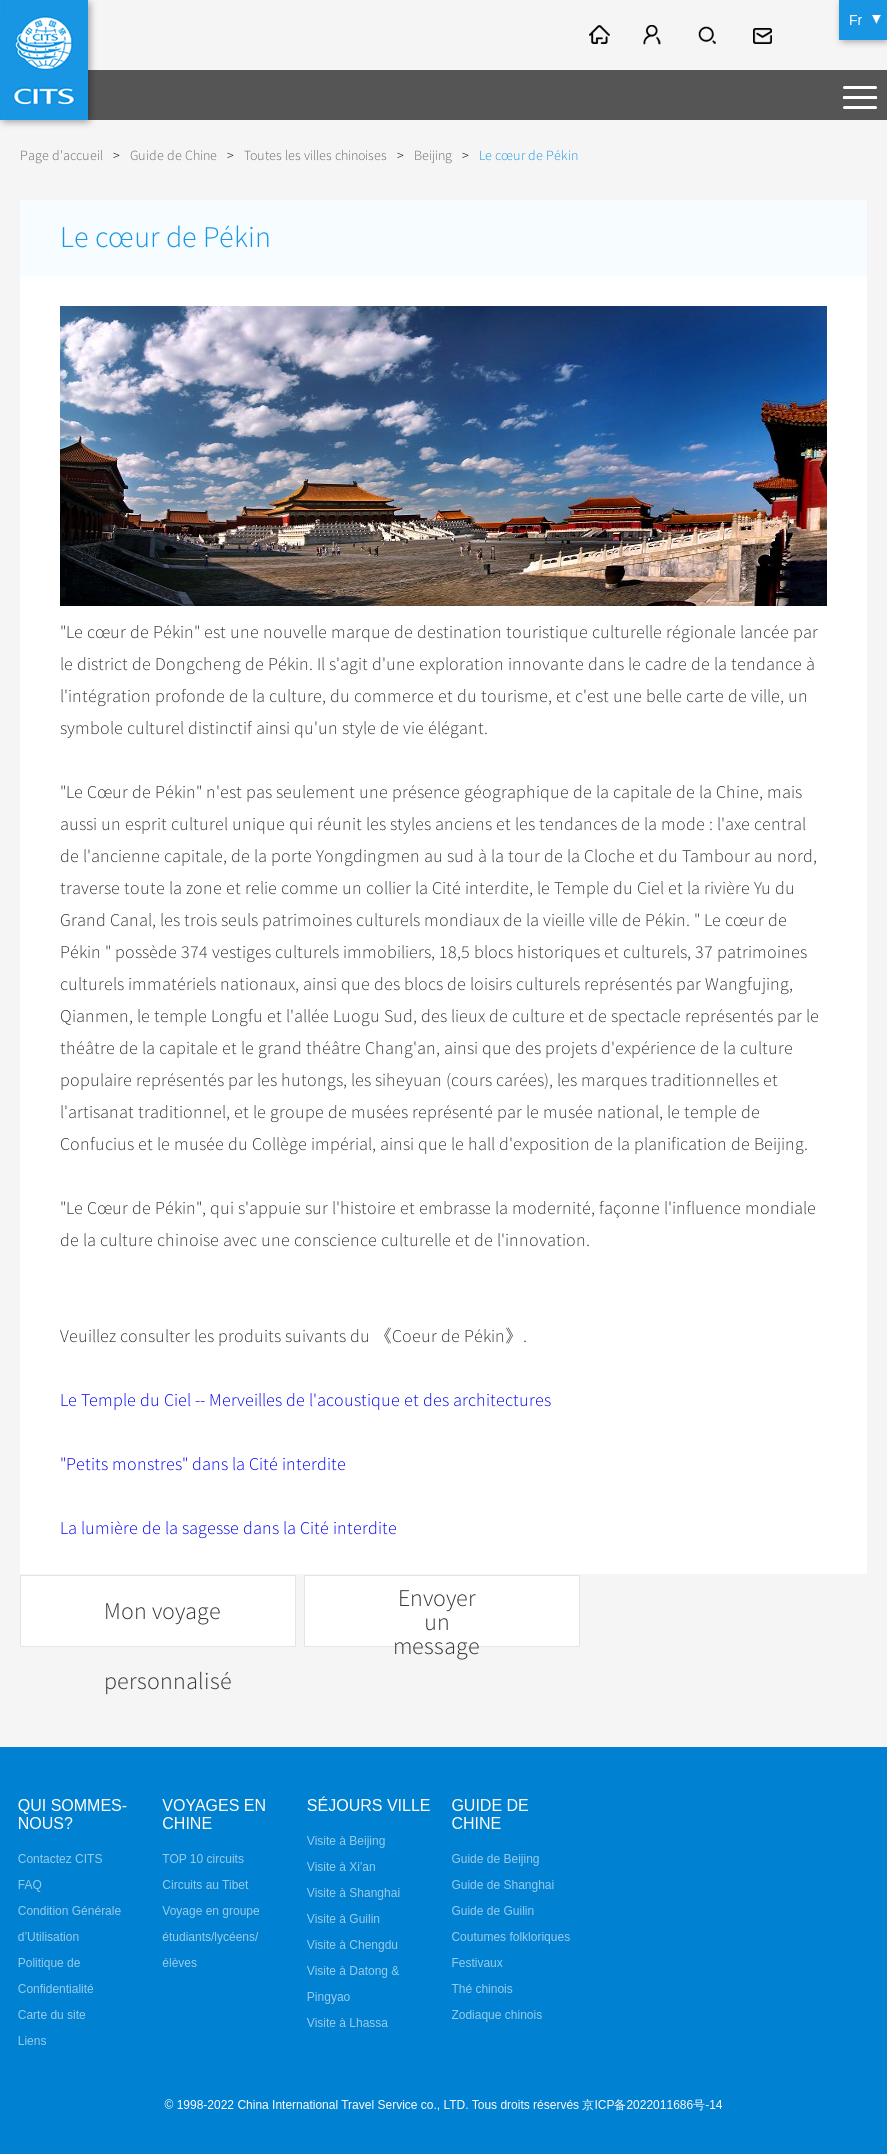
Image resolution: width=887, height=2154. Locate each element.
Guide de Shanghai (502, 1885)
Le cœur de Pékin (528, 155)
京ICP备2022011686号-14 (652, 2105)
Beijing (433, 155)
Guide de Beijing (495, 1859)
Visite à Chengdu (352, 1945)
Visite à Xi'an (341, 1867)
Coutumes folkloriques (510, 1937)
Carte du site (52, 2015)
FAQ (30, 1885)
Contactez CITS (60, 1859)
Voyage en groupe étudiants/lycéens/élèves (210, 1937)
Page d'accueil (61, 155)
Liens (32, 2041)
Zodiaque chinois (496, 2015)
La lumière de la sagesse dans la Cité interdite (228, 1528)
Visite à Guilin (343, 1919)
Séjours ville (369, 1805)
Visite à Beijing (346, 1841)
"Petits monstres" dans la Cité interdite (203, 1464)
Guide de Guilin (492, 1911)
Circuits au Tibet (205, 1885)
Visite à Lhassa (347, 2023)
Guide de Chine (173, 155)
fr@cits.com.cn (765, 35)
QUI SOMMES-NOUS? (72, 1814)
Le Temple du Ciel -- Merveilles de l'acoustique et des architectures (305, 1400)
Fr (855, 20)
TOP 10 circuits (203, 1859)
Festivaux (476, 1963)
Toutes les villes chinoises (315, 155)
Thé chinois (481, 1989)
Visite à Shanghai (353, 1893)
